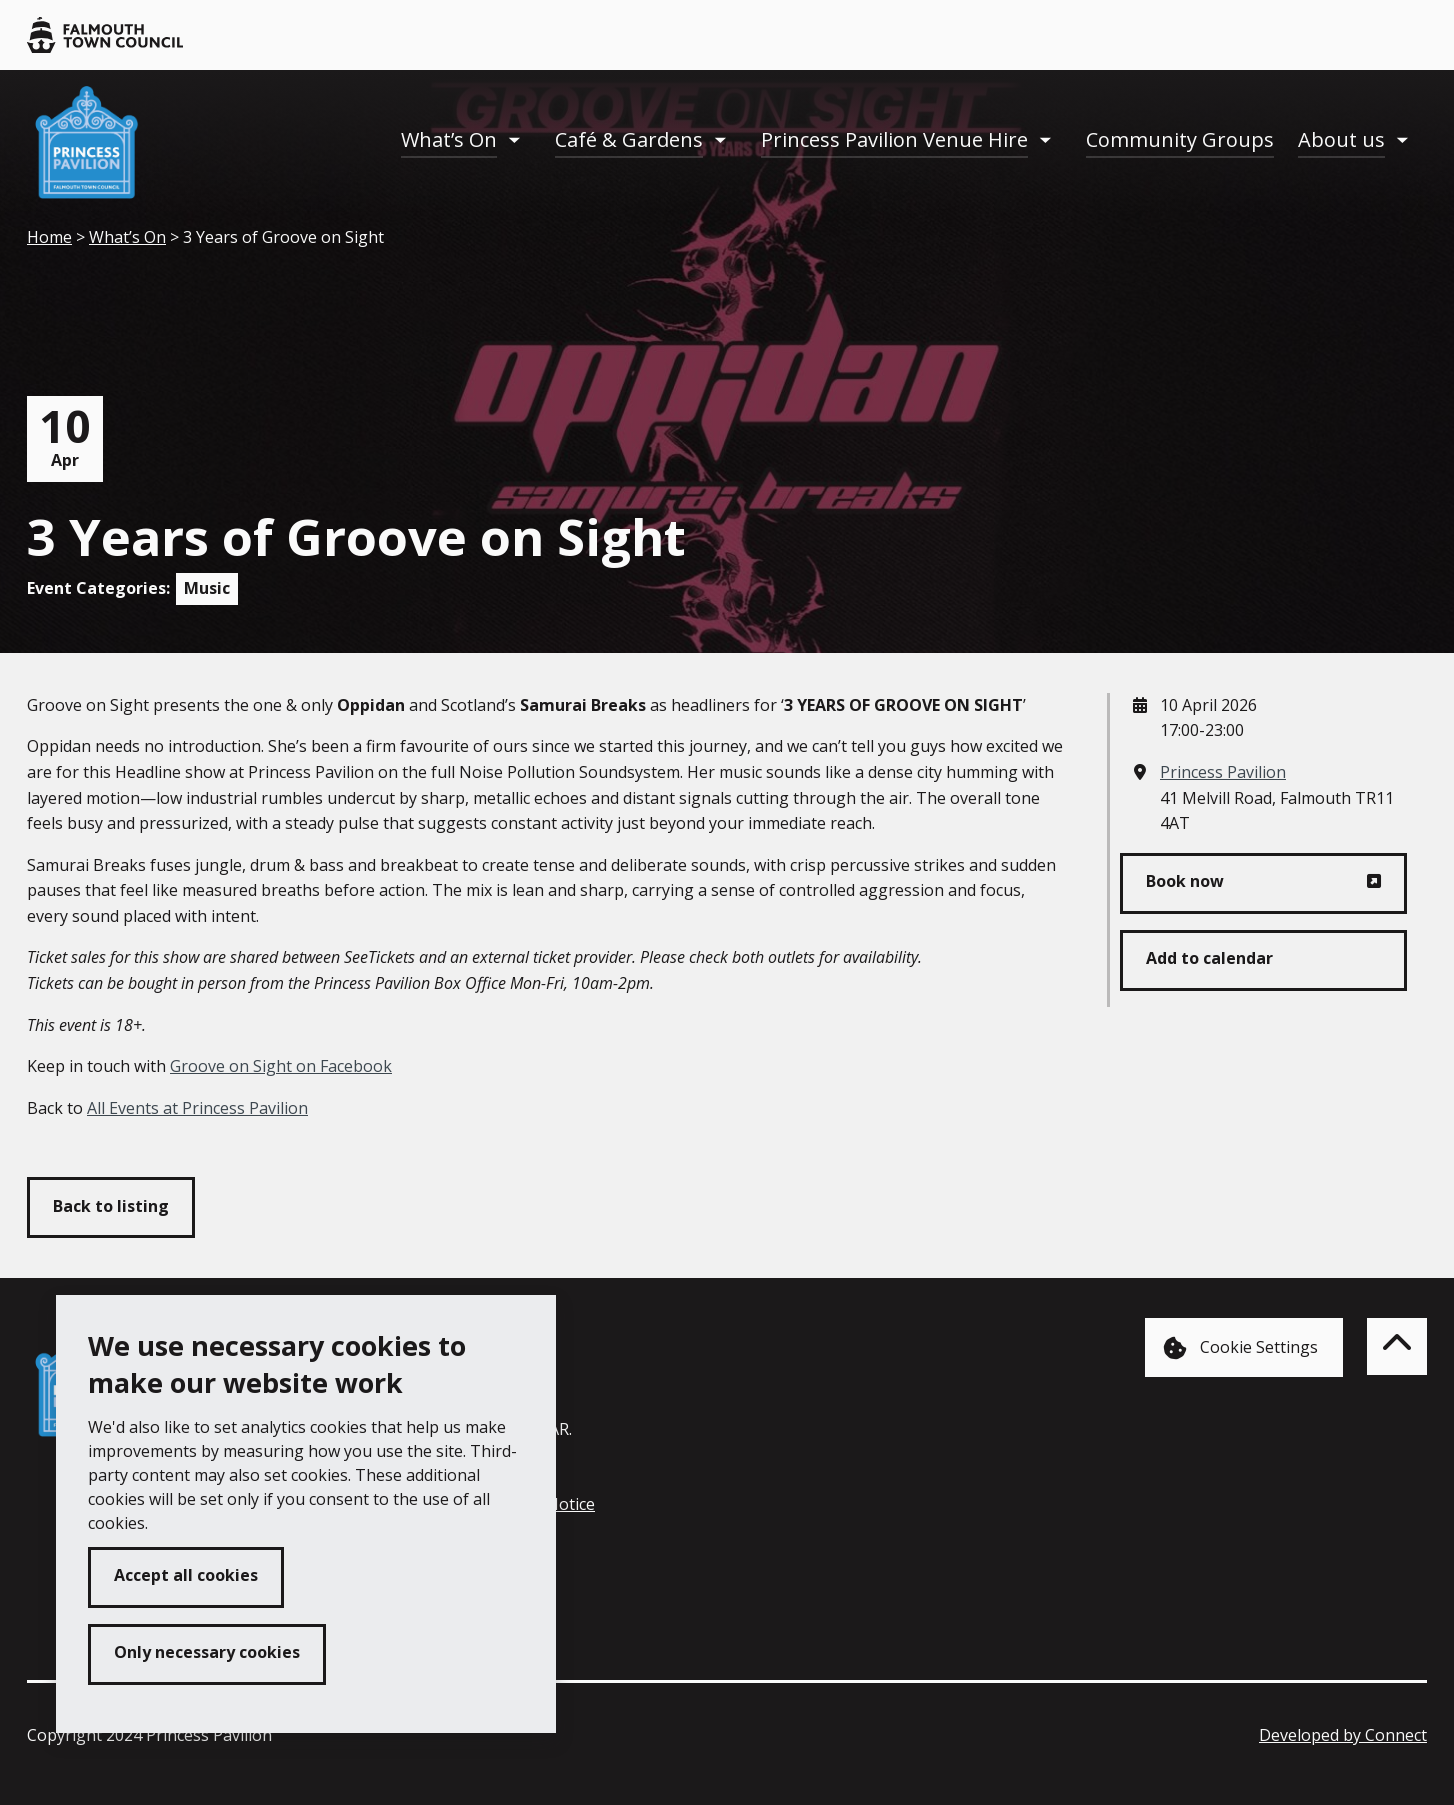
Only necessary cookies (207, 1652)
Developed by (1343, 1735)
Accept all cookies (186, 1575)
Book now (1185, 881)
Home (49, 237)
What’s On (449, 139)
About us (1341, 139)
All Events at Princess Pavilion (197, 1108)
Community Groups (1180, 139)
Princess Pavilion (1223, 772)
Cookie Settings (1240, 1348)
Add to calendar (1209, 958)
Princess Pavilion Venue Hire (894, 139)
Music (207, 588)
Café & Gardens (629, 139)
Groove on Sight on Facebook (281, 1066)
